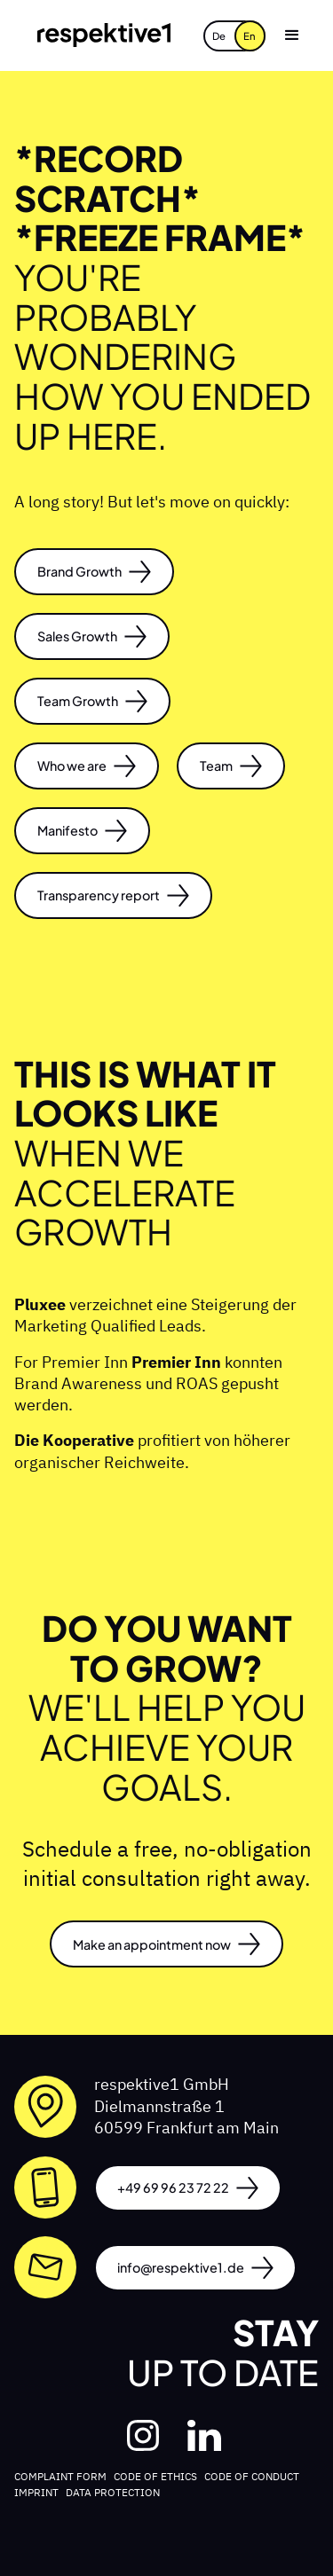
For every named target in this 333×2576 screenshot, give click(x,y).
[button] (292, 35)
